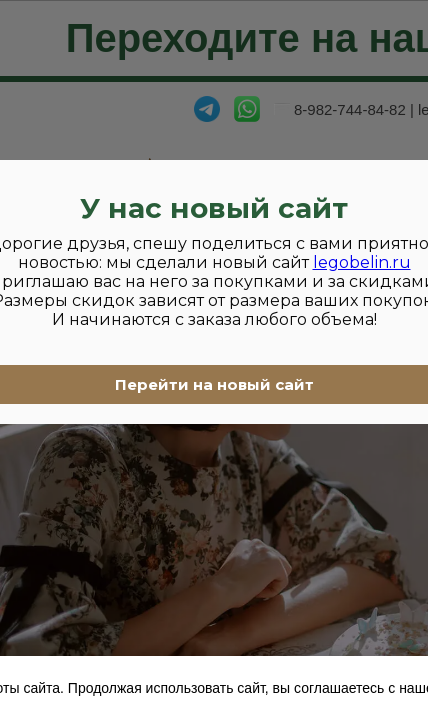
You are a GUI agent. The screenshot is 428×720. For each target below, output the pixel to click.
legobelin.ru (362, 262)
